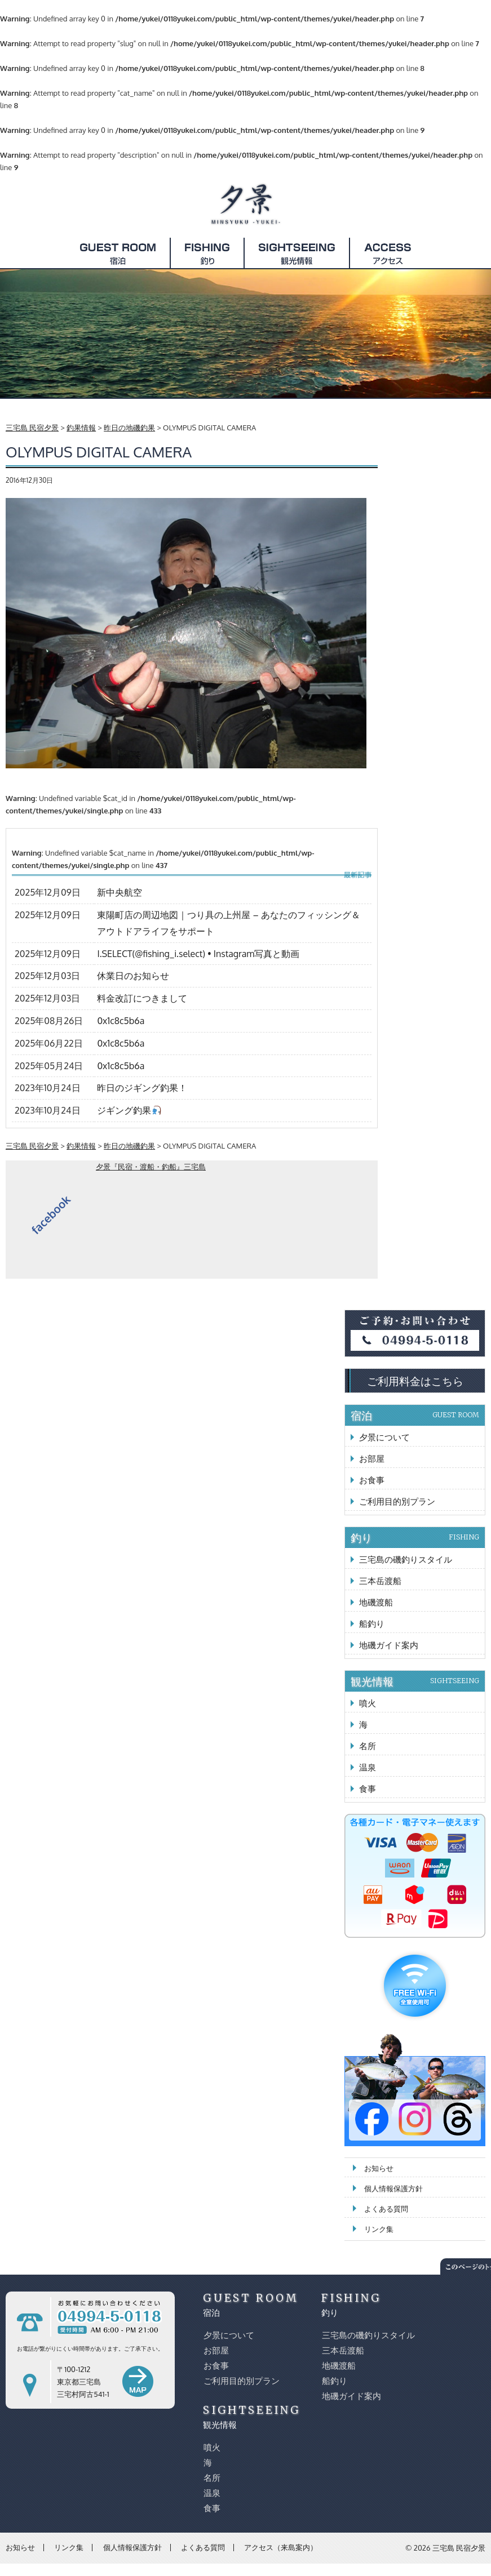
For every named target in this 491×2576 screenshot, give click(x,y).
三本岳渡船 (380, 1581)
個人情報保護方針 (393, 2188)
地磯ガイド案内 (388, 1645)
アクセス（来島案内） (280, 2547)
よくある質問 (386, 2208)
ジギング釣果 (129, 1110)
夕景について (384, 1437)
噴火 (367, 1703)
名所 (367, 1746)
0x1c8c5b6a (120, 1020)
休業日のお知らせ (133, 975)
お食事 (371, 1480)
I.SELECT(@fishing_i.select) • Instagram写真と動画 (198, 953)
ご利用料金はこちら (415, 1380)
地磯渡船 (376, 1602)
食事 (367, 1788)
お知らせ (378, 2168)
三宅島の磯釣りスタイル (405, 1559)
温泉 (367, 1767)
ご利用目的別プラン (397, 1501)
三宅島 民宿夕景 (458, 2547)
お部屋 (371, 1458)
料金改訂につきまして (142, 998)
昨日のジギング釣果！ (142, 1087)
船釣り (371, 1623)
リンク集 (378, 2229)
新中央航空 (119, 892)
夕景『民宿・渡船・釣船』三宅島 (151, 1166)
